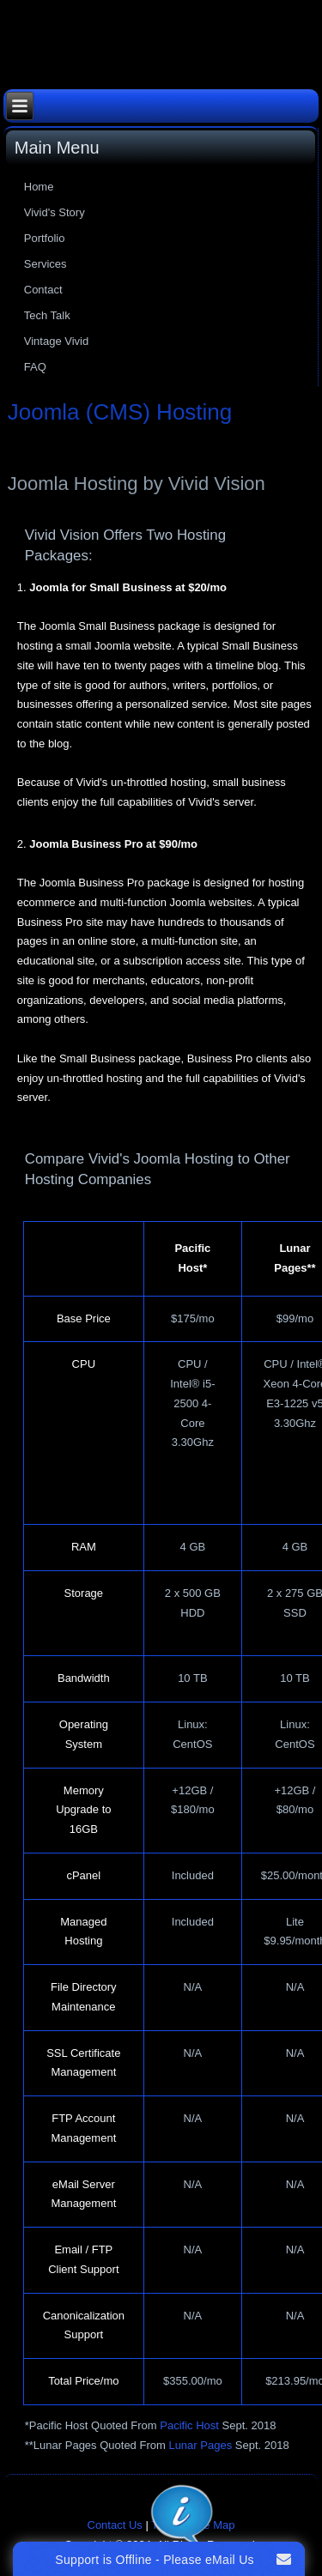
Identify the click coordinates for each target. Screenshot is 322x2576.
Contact (43, 289)
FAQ (35, 366)
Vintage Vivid (56, 341)
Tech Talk (47, 315)
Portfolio (44, 238)
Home (39, 186)
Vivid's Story (54, 212)
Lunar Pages (200, 2445)
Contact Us (115, 2525)
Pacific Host (189, 2425)
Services (45, 263)
